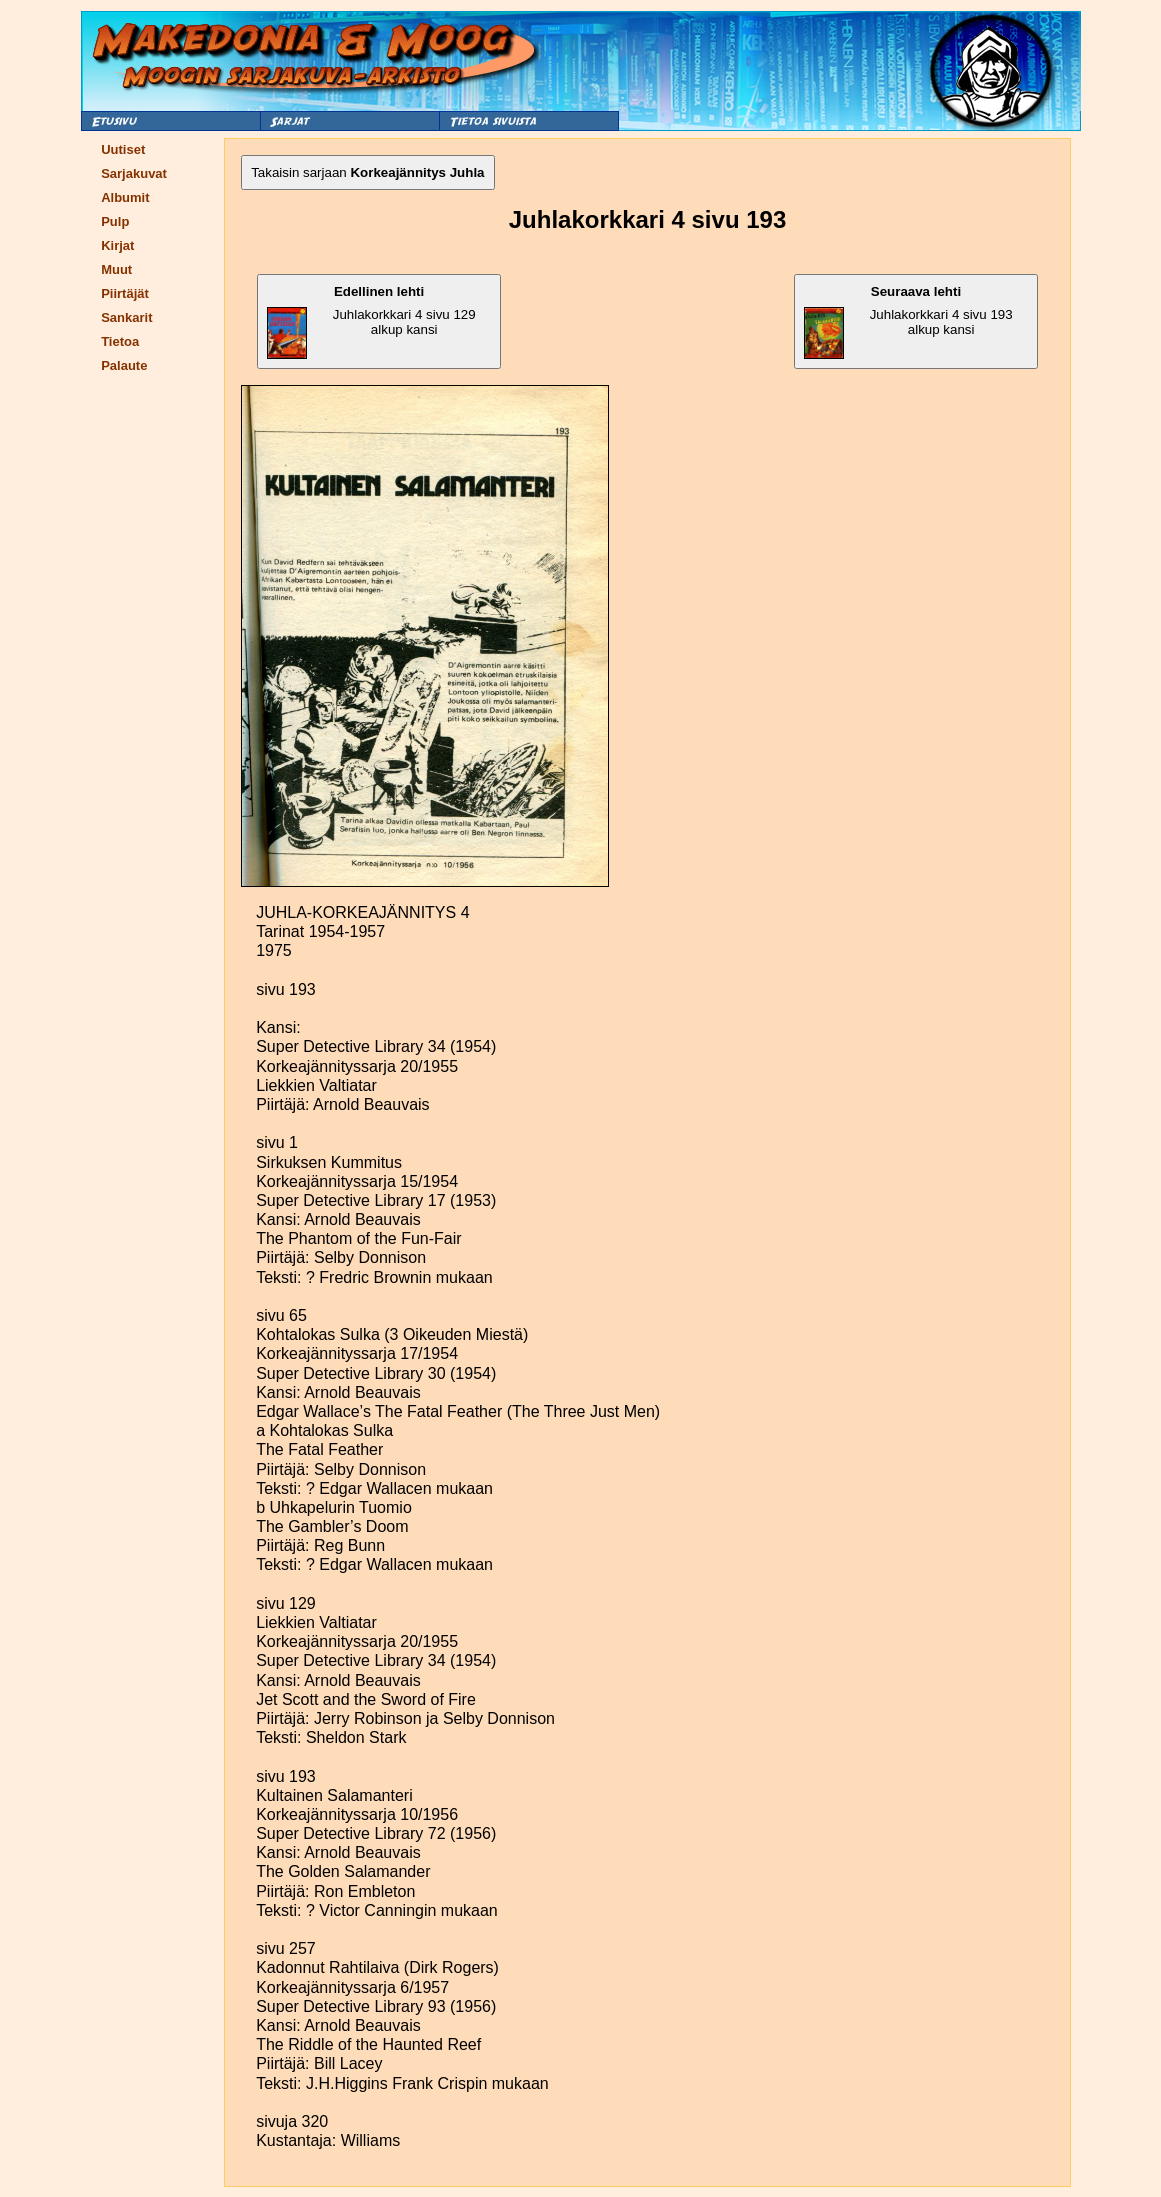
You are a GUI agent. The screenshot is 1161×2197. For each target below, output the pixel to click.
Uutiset (123, 149)
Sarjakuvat (134, 173)
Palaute (124, 365)
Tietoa (120, 341)
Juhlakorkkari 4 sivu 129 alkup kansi (371, 321)
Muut (116, 269)
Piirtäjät (125, 293)
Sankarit (126, 317)
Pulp (115, 221)
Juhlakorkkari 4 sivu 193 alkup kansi (908, 321)
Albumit (125, 197)
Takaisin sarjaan (367, 172)
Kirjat (117, 245)
